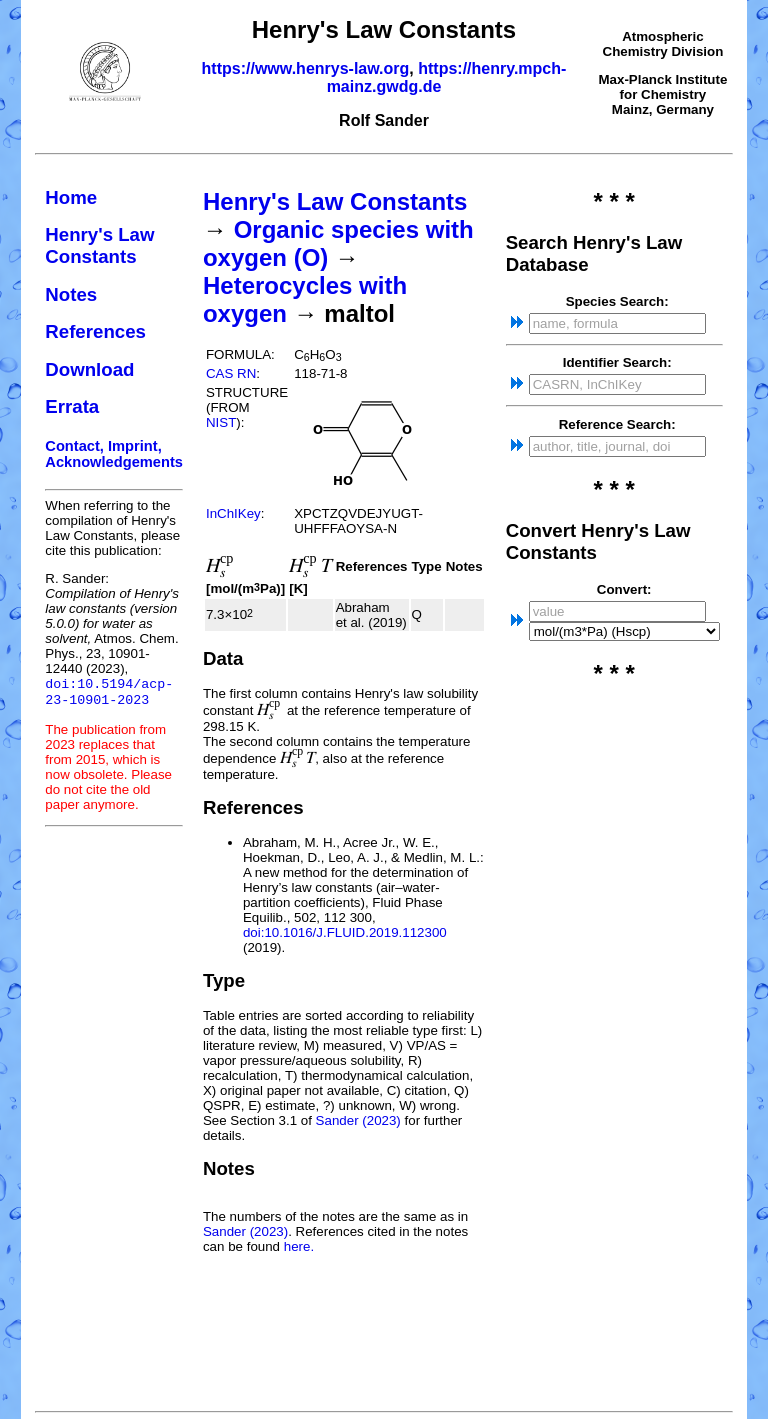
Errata (72, 406)
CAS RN (231, 373)
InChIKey (233, 513)
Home (71, 197)
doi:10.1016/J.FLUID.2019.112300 (345, 932)
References (95, 331)
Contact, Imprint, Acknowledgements (114, 454)
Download (89, 369)
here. (299, 1246)
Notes (71, 294)
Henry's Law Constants (99, 245)
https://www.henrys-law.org (306, 68)
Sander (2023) (358, 1120)
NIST (221, 422)
